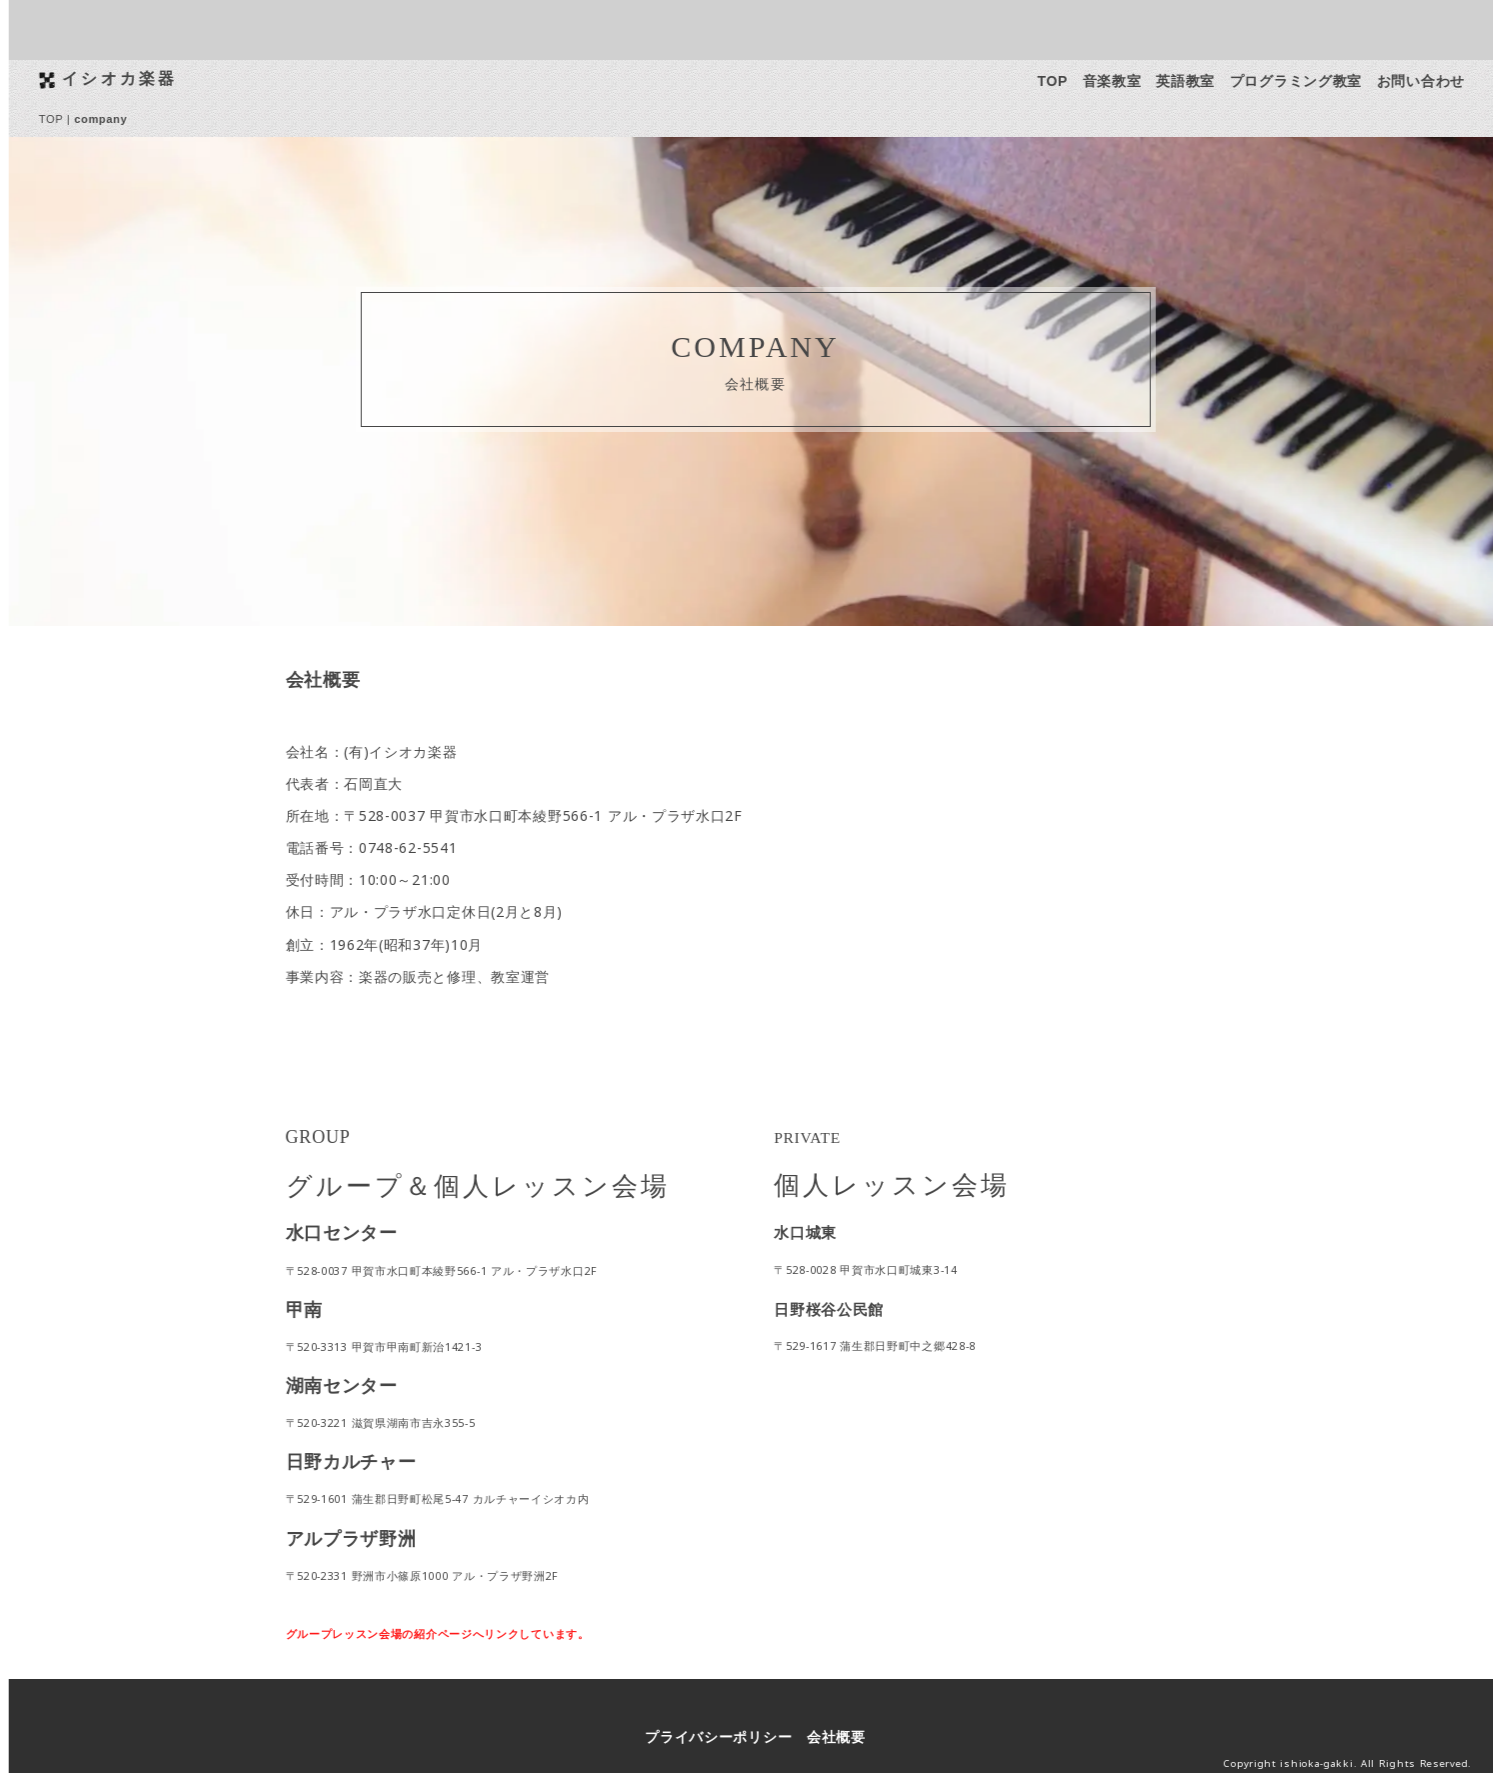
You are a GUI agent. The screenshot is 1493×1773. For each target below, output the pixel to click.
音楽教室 (1121, 81)
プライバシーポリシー (728, 1736)
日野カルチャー (360, 1461)
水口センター (351, 1232)
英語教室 (1195, 81)
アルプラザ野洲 (360, 1538)
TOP (1062, 81)
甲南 (313, 1309)
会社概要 (846, 1736)
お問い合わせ (1430, 81)
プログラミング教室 (1305, 81)
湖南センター (351, 1385)
